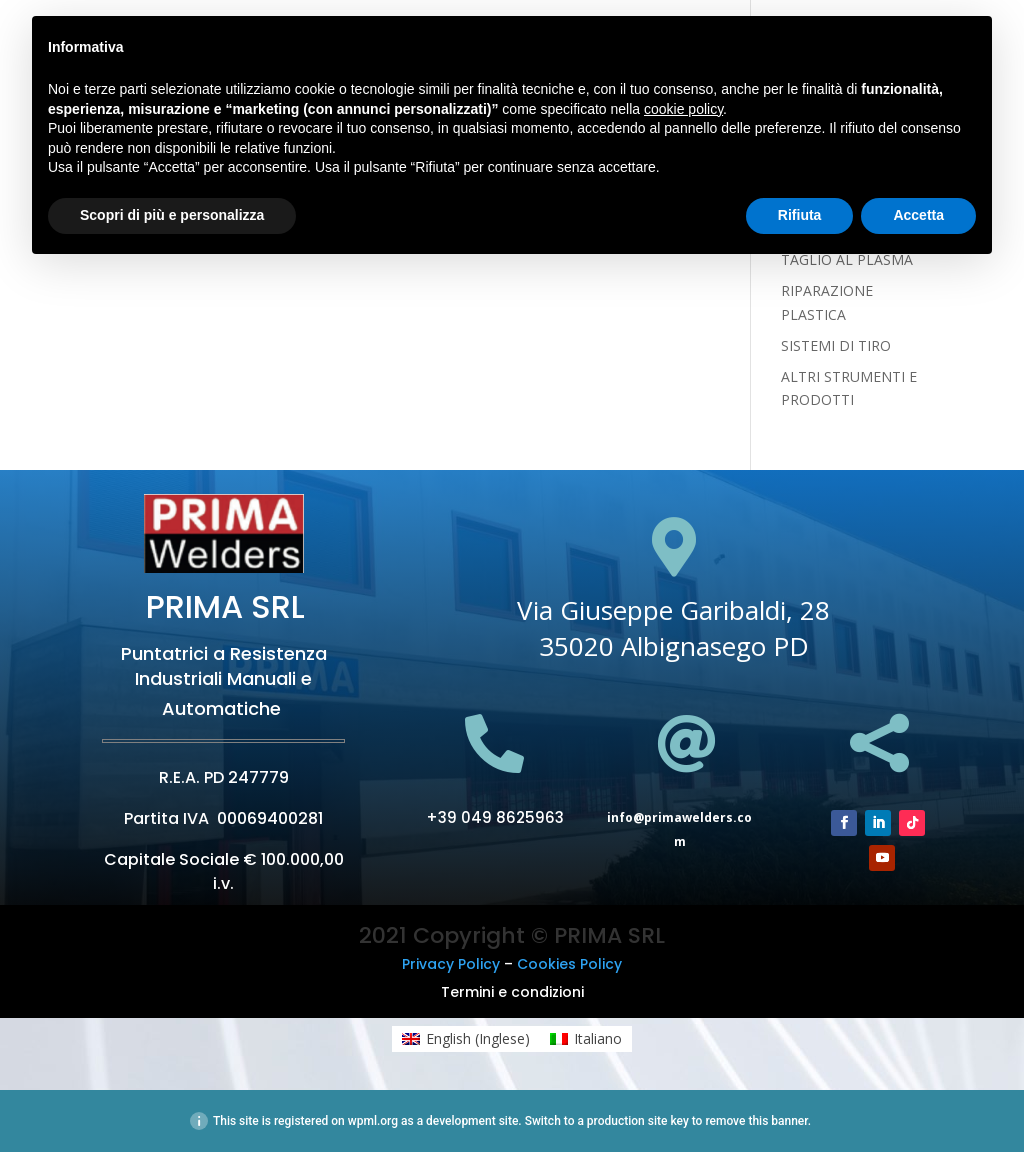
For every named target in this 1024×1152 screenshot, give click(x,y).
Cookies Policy (569, 964)
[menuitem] (466, 1039)
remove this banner (756, 1121)
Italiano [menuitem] (598, 1038)
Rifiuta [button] (800, 215)
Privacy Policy (451, 964)
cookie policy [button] (683, 109)
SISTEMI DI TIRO (836, 345)
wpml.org (373, 1121)
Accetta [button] (918, 215)
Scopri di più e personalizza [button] (172, 215)
